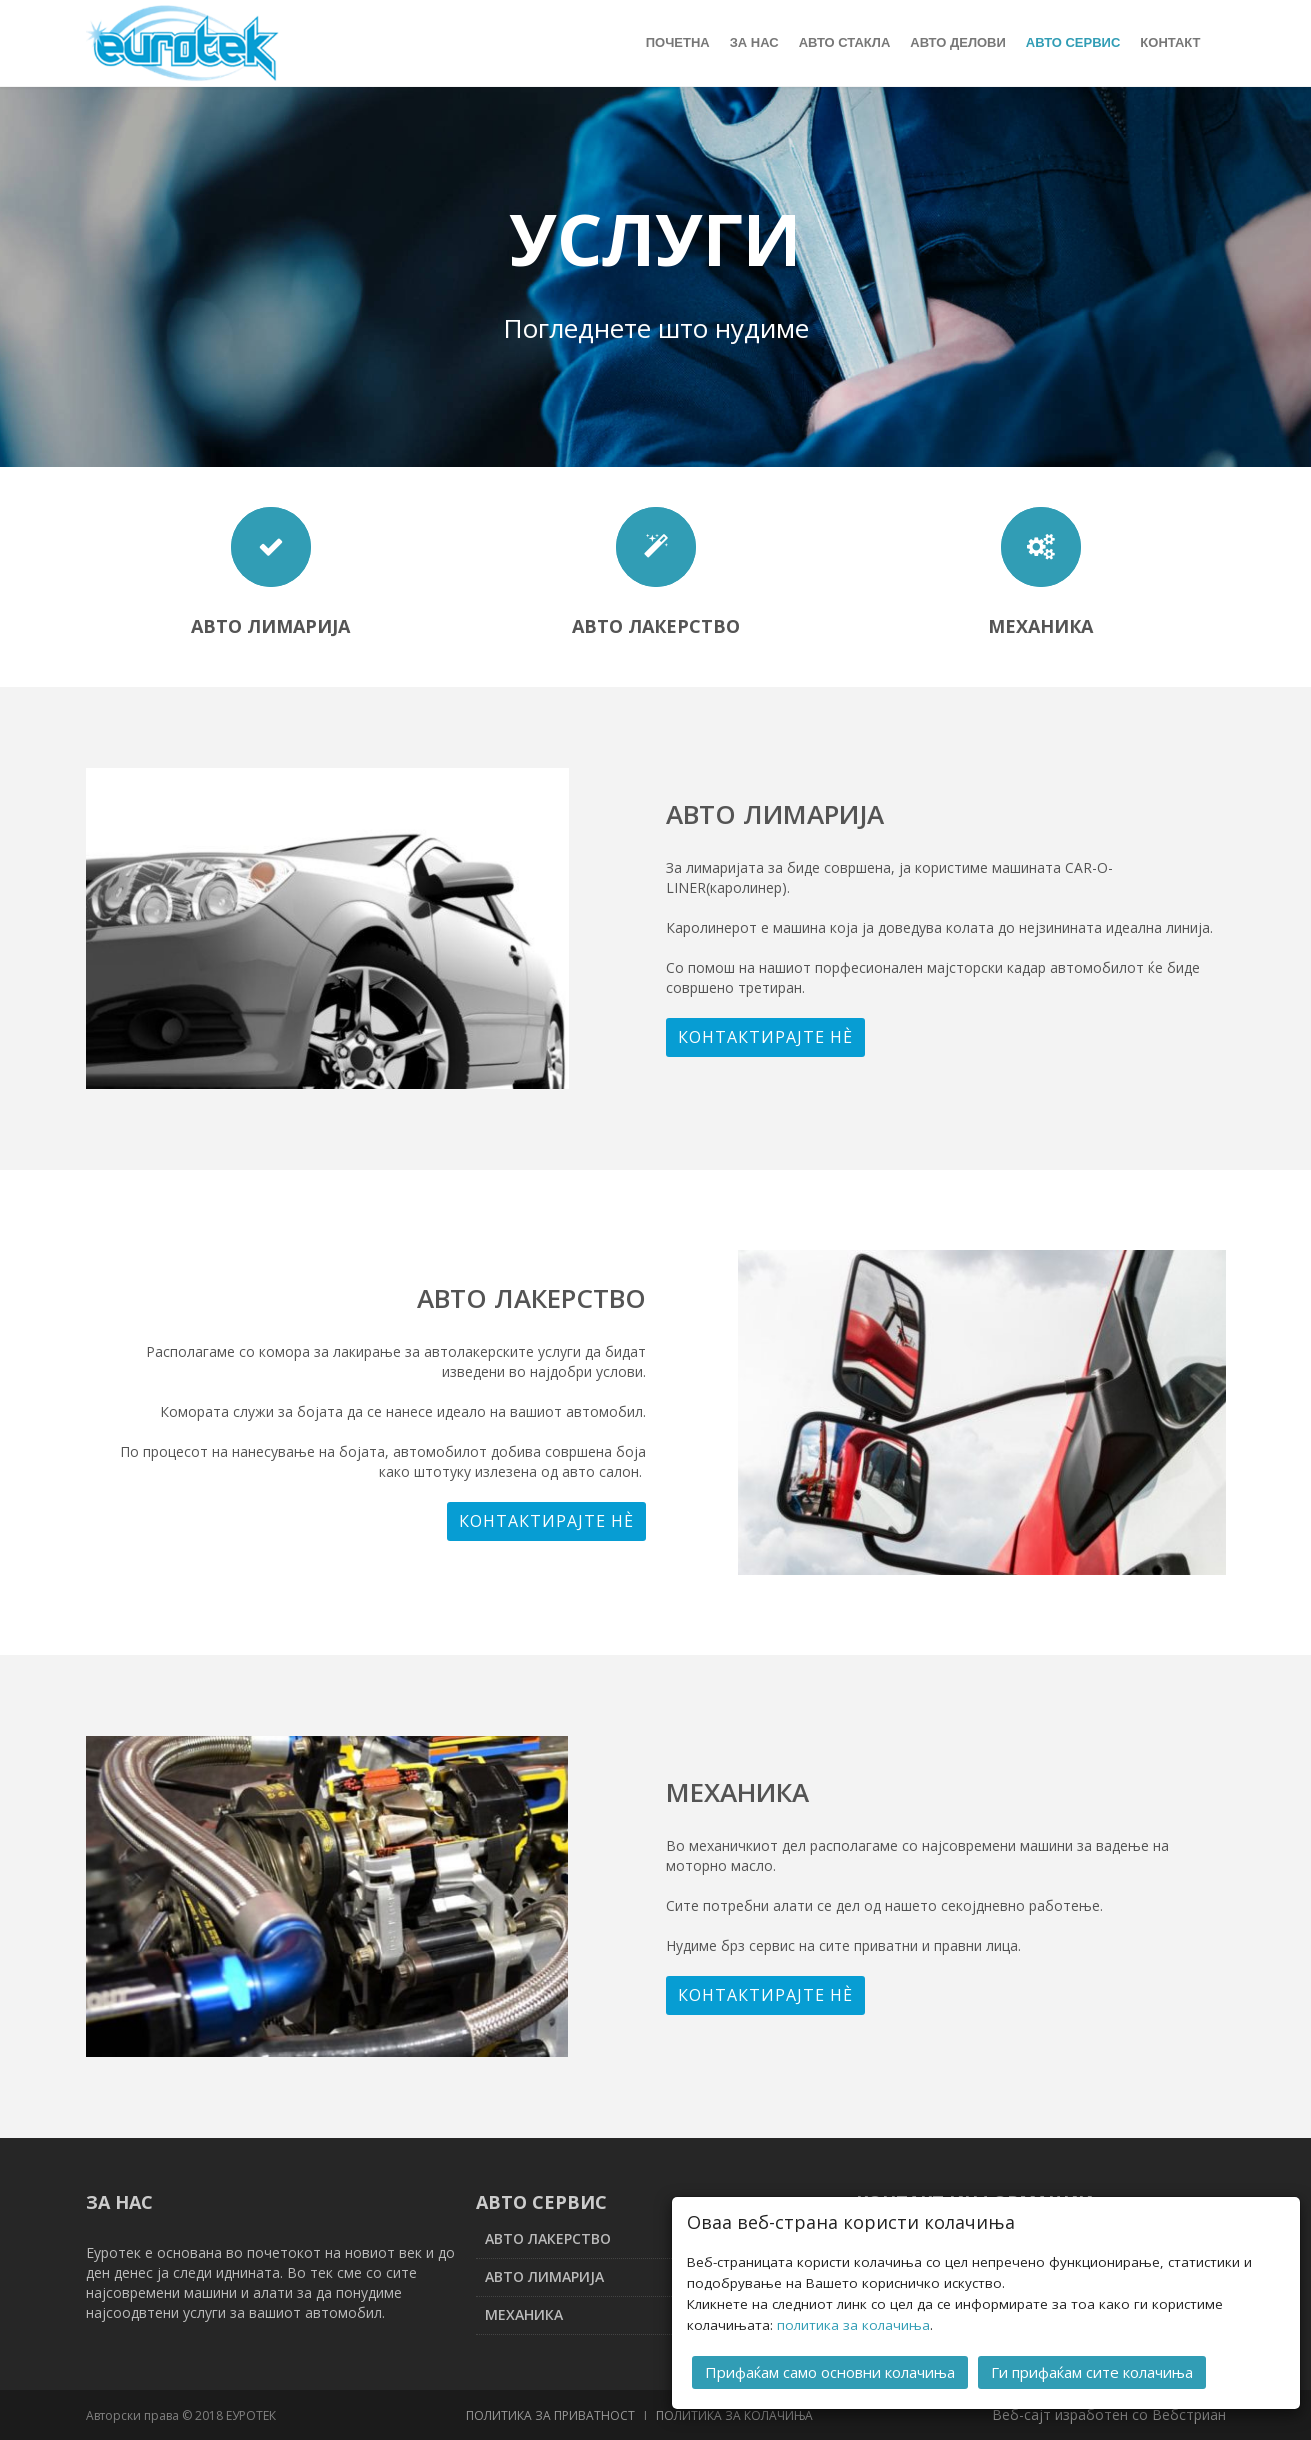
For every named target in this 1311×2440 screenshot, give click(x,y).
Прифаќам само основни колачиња (830, 2371)
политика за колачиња (853, 2324)
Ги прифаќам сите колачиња (1092, 2371)
